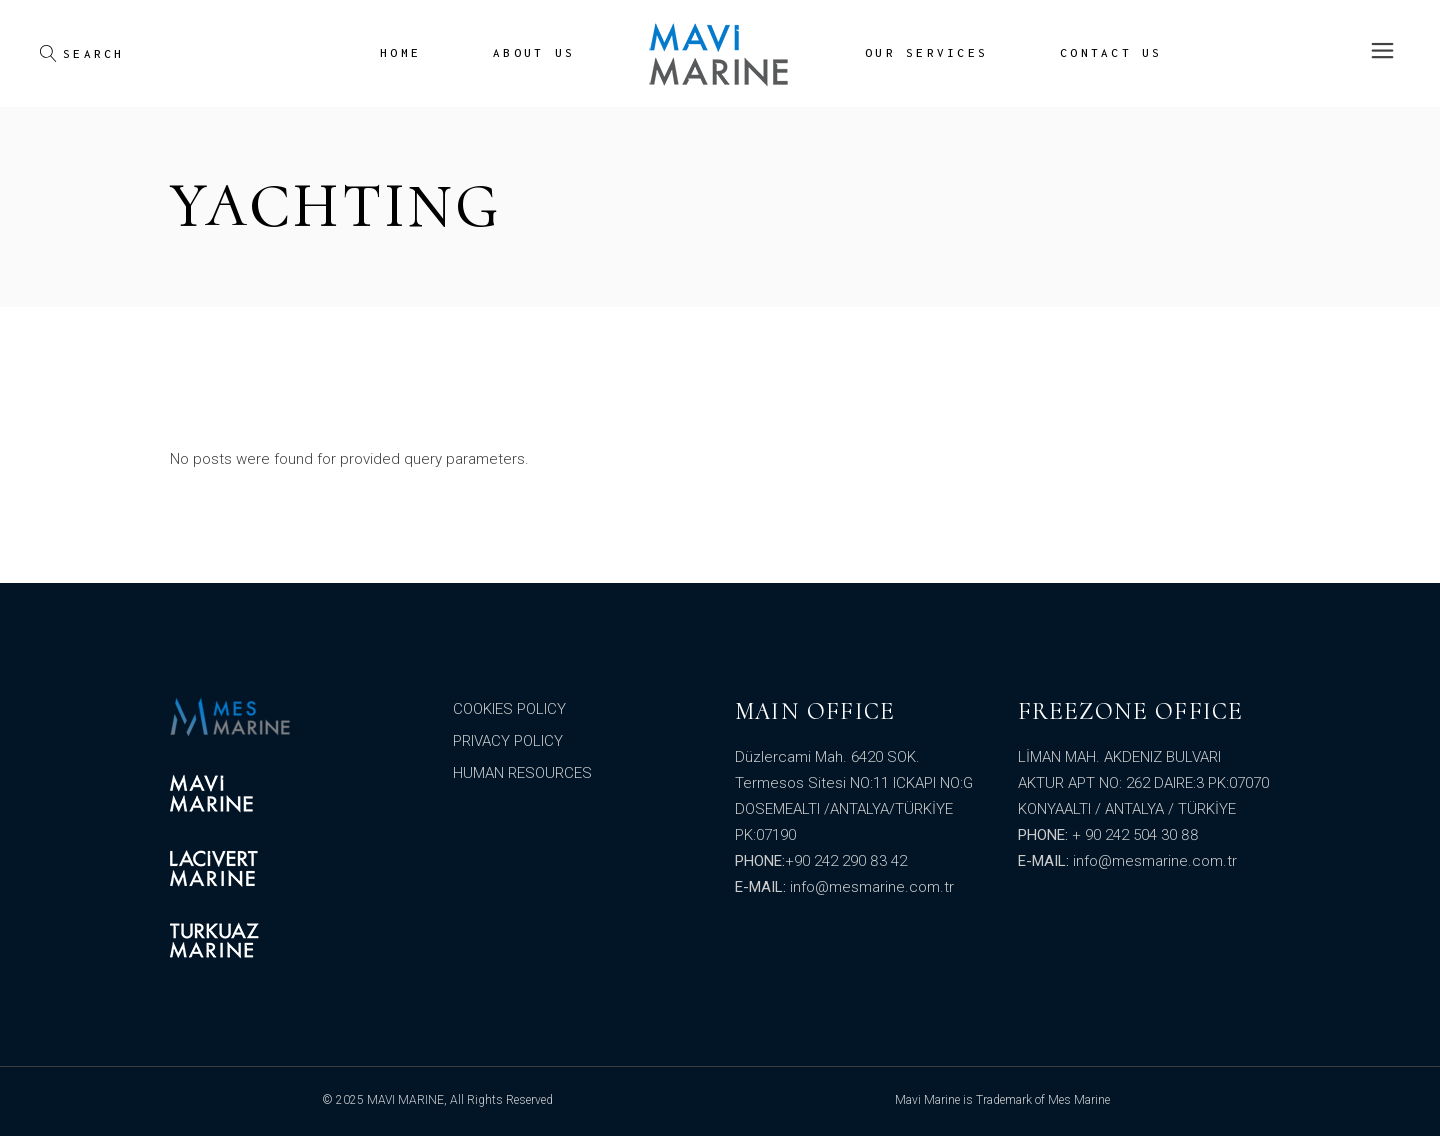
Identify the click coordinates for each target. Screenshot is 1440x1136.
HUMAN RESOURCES (522, 773)
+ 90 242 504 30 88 (1135, 835)
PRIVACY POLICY (508, 741)
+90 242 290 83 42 (846, 861)
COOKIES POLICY (509, 709)
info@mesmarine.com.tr (872, 887)
